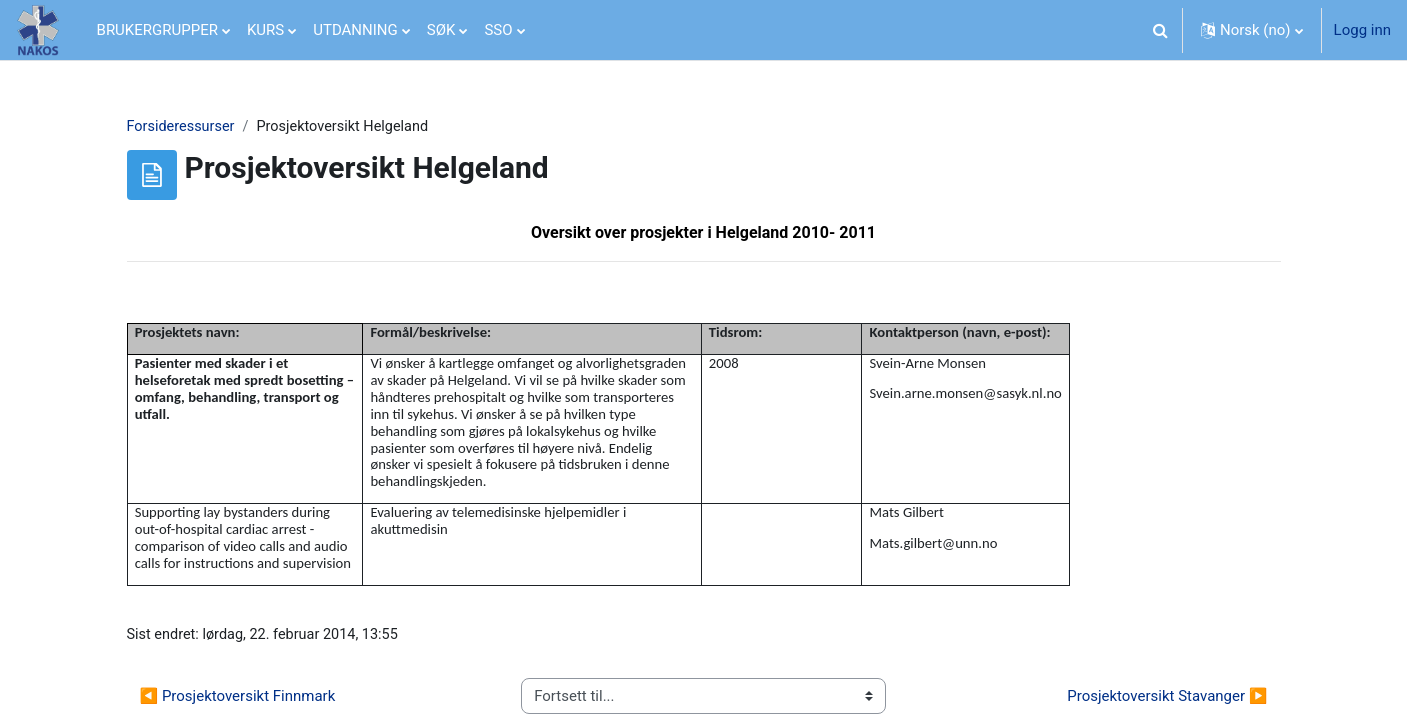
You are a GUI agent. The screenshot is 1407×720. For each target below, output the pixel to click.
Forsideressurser (183, 127)
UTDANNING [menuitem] (355, 30)
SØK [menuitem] (441, 30)
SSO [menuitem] (498, 30)
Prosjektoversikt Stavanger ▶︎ (1167, 700)
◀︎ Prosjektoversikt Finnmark (238, 700)
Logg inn (1362, 30)
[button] (1161, 30)
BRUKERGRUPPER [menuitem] (157, 30)
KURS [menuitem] (265, 30)
